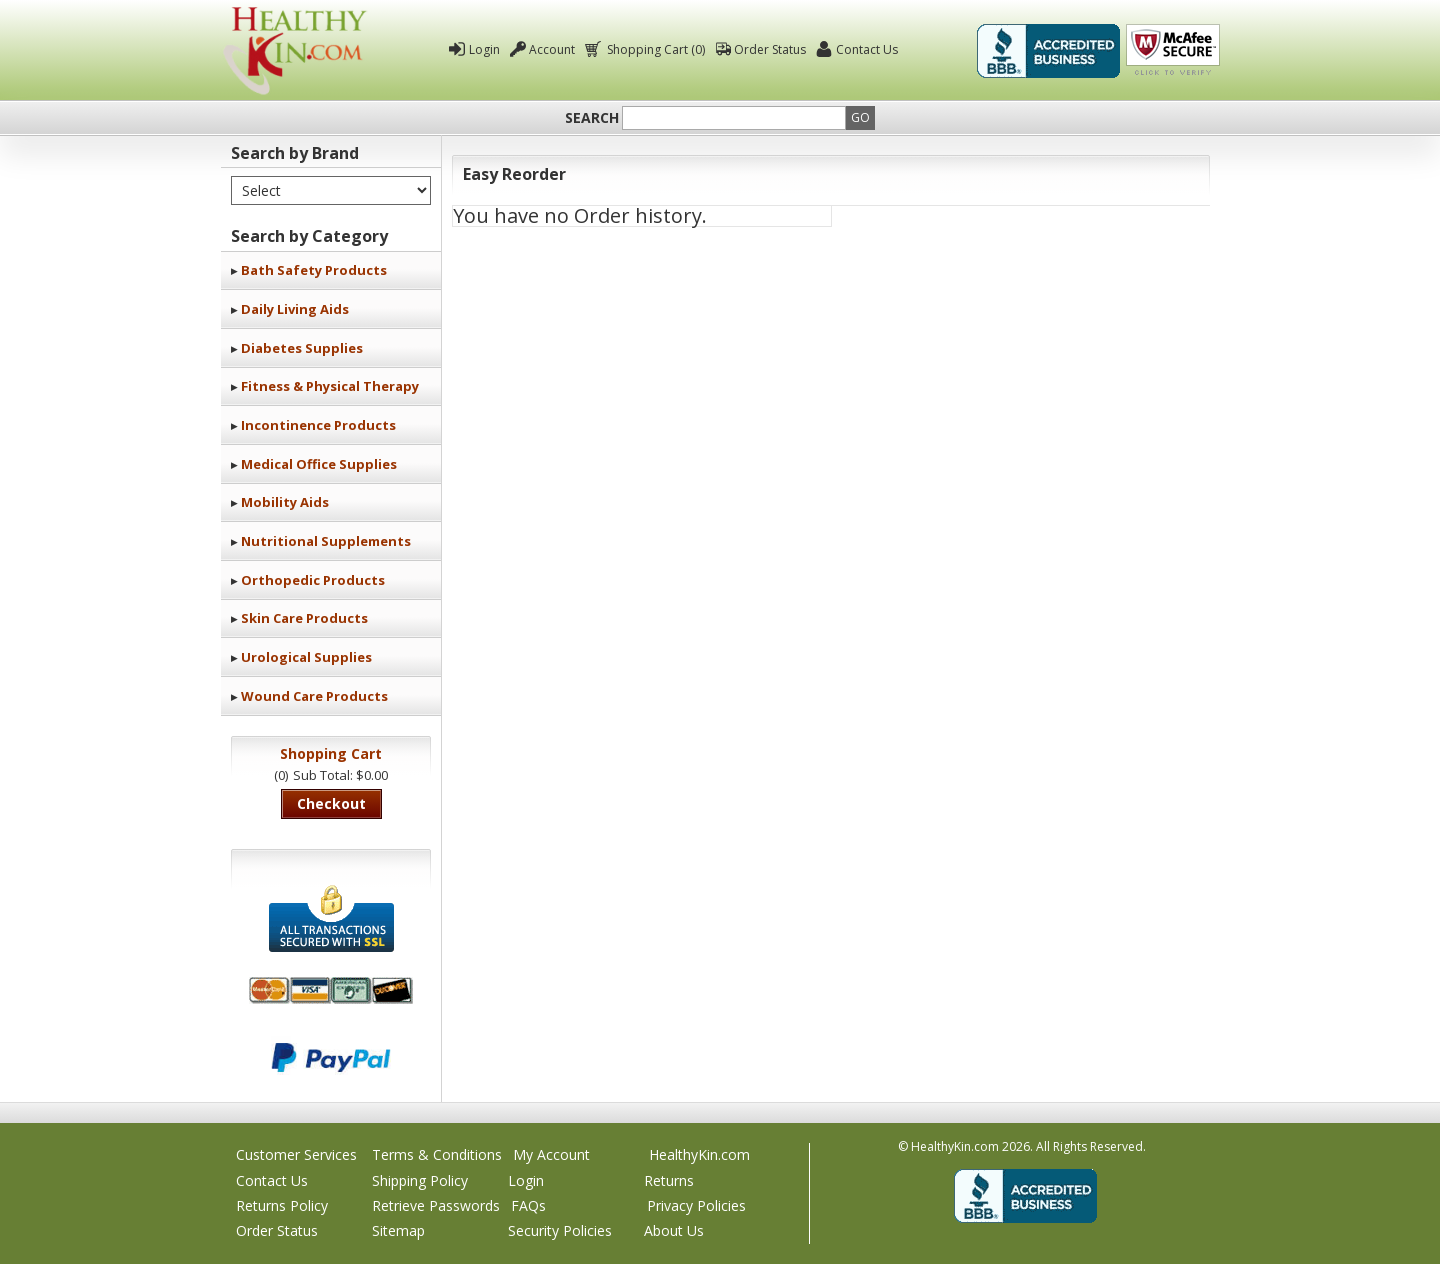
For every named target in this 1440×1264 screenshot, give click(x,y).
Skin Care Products (304, 618)
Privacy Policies (696, 1205)
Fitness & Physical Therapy (330, 386)
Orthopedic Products (313, 580)
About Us (674, 1230)
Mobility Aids (285, 502)
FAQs (528, 1205)
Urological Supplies (306, 657)
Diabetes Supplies (302, 348)
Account (552, 49)
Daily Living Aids (295, 309)
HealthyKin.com (699, 1154)
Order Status (770, 49)
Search (592, 118)
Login (484, 49)
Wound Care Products (314, 696)
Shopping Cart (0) (654, 49)
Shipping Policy (420, 1180)
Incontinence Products (318, 425)
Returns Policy (282, 1205)
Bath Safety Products (314, 270)
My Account (551, 1154)
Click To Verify (1173, 51)
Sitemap (398, 1230)
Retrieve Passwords (436, 1205)
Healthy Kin (295, 50)
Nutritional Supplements (326, 541)
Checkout (331, 803)
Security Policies (560, 1230)
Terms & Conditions (437, 1154)
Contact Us (867, 49)
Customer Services (296, 1154)
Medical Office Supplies (319, 464)
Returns (669, 1180)
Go (860, 117)
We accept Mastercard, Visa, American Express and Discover (331, 990)
